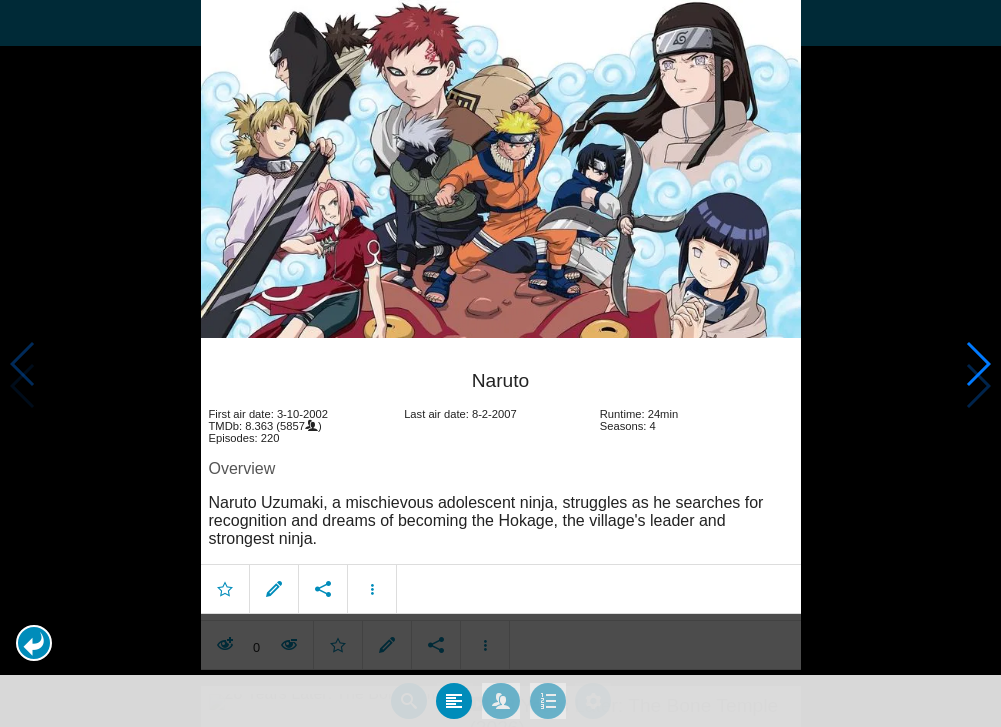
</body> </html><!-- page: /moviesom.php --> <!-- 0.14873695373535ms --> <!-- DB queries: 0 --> (500, 363)
